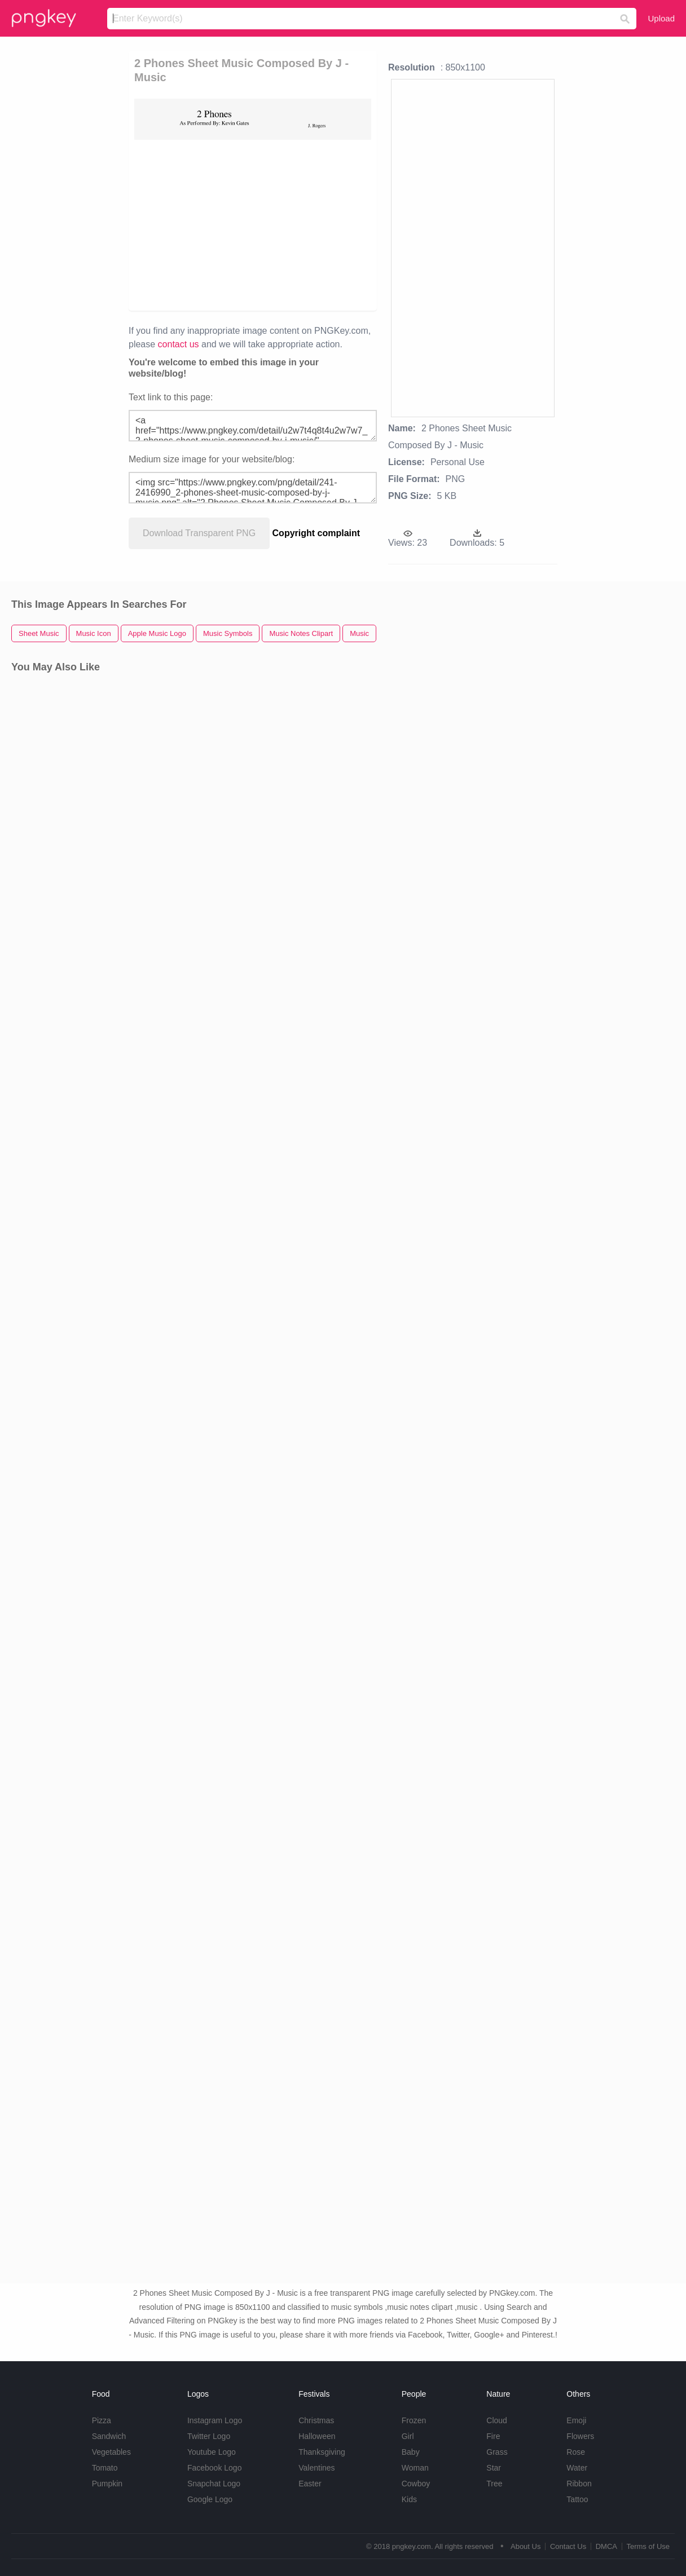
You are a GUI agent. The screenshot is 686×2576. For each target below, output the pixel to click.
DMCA (606, 2546)
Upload (661, 18)
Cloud (496, 2420)
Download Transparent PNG (199, 533)
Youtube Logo (211, 2451)
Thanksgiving (321, 2451)
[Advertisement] (252, 224)
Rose (575, 2451)
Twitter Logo (208, 2436)
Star (493, 2467)
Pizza (101, 2420)
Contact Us (568, 2546)
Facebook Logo (214, 2467)
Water (576, 2467)
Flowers (580, 2436)
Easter (309, 2483)
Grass (496, 2451)
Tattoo (577, 2499)
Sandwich (109, 2436)
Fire (493, 2436)
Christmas (316, 2420)
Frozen (414, 2420)
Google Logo (209, 2499)
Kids (409, 2499)
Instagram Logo (214, 2420)
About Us (525, 2546)
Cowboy (416, 2483)
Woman (415, 2467)
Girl (408, 2436)
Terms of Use (648, 2546)
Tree (494, 2483)
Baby (411, 2451)
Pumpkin (107, 2483)
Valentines (316, 2467)
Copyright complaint (316, 533)
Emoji (576, 2420)
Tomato (105, 2467)
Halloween (316, 2436)
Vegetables (111, 2451)
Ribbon (578, 2483)
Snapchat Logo (213, 2483)
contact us (178, 344)
